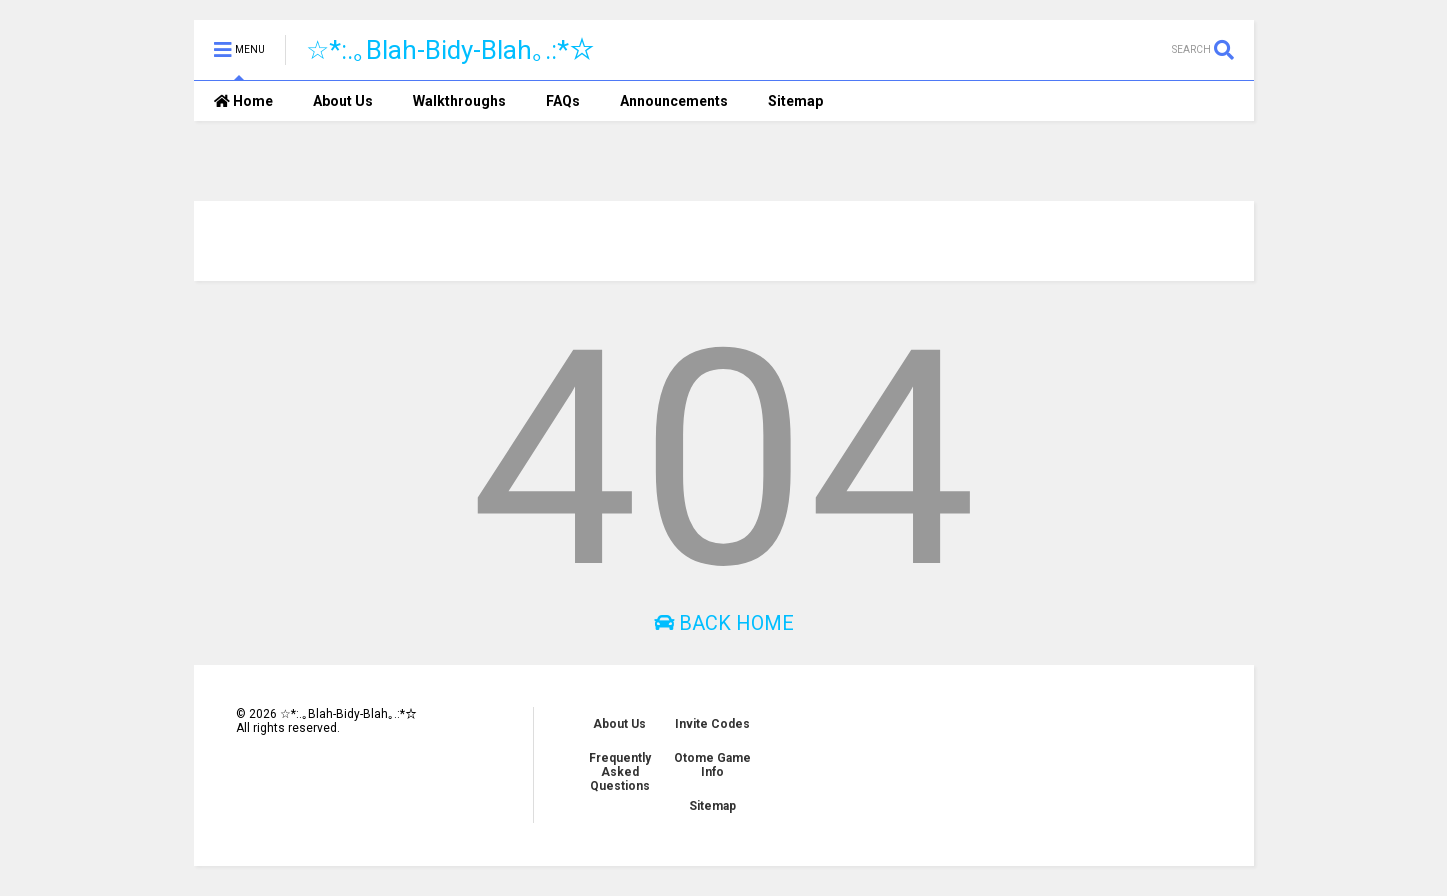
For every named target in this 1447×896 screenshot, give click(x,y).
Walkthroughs (459, 101)
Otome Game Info (712, 765)
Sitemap (795, 101)
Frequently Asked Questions (620, 772)
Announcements (674, 101)
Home (243, 101)
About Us (343, 101)
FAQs (563, 101)
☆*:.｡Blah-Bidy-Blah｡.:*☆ (450, 50)
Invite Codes (712, 724)
